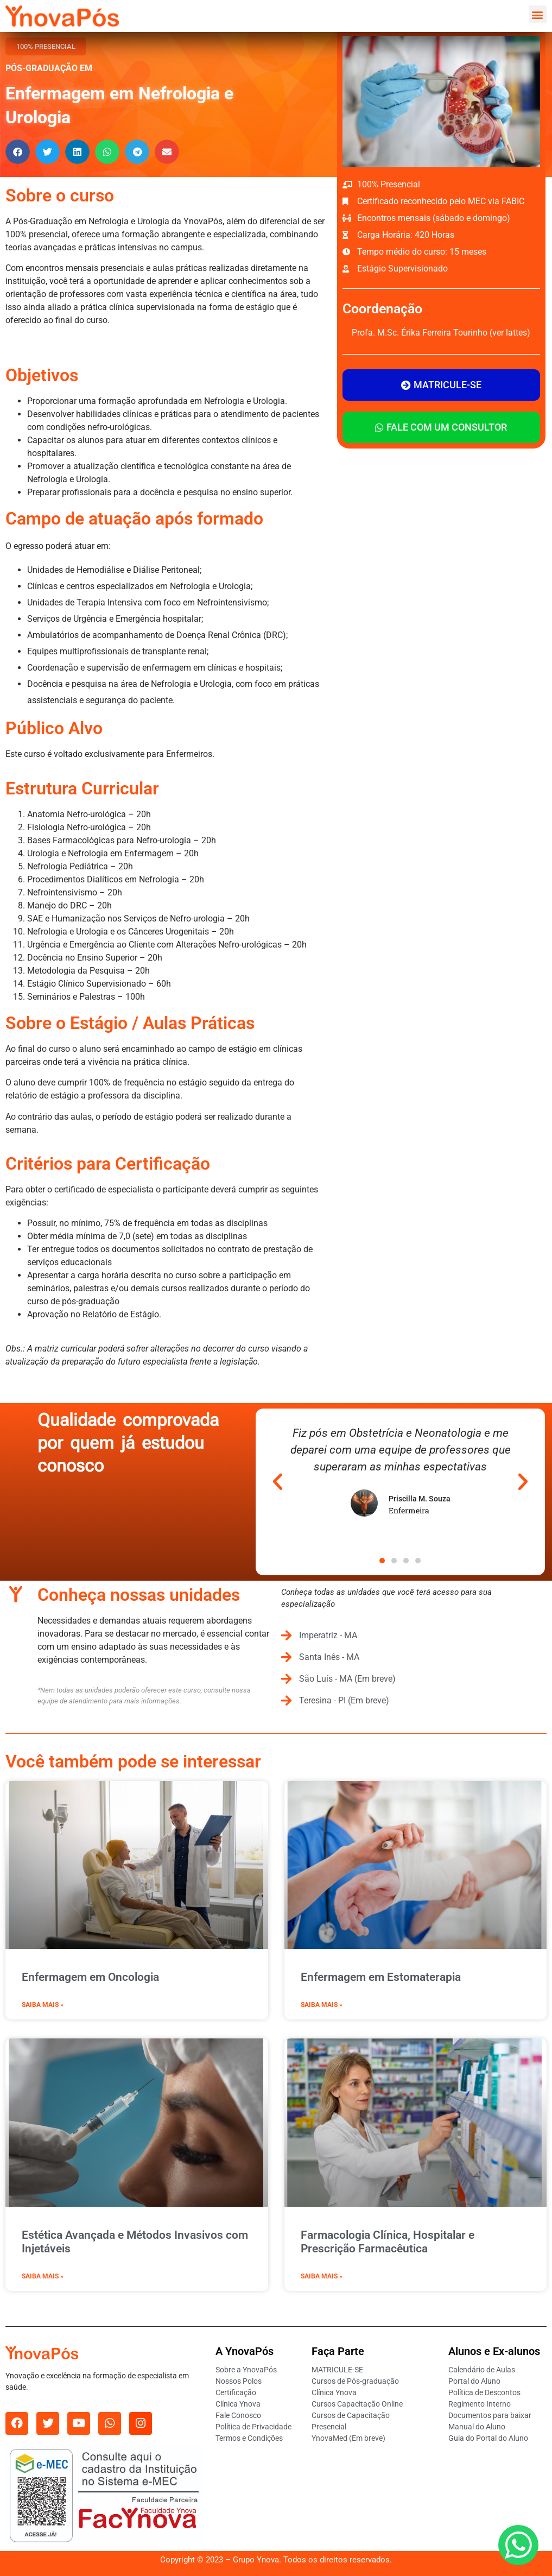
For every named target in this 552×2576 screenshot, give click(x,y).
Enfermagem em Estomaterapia (381, 1977)
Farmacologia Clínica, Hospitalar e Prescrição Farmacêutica (387, 2241)
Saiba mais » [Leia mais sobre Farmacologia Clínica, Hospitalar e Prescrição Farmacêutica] (321, 2276)
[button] (538, 14)
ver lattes (509, 332)
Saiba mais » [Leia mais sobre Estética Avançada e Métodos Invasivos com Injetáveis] (43, 2276)
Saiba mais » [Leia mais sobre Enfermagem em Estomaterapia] (321, 2005)
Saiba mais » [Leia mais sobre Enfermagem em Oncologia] (43, 2005)
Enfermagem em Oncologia (90, 1977)
